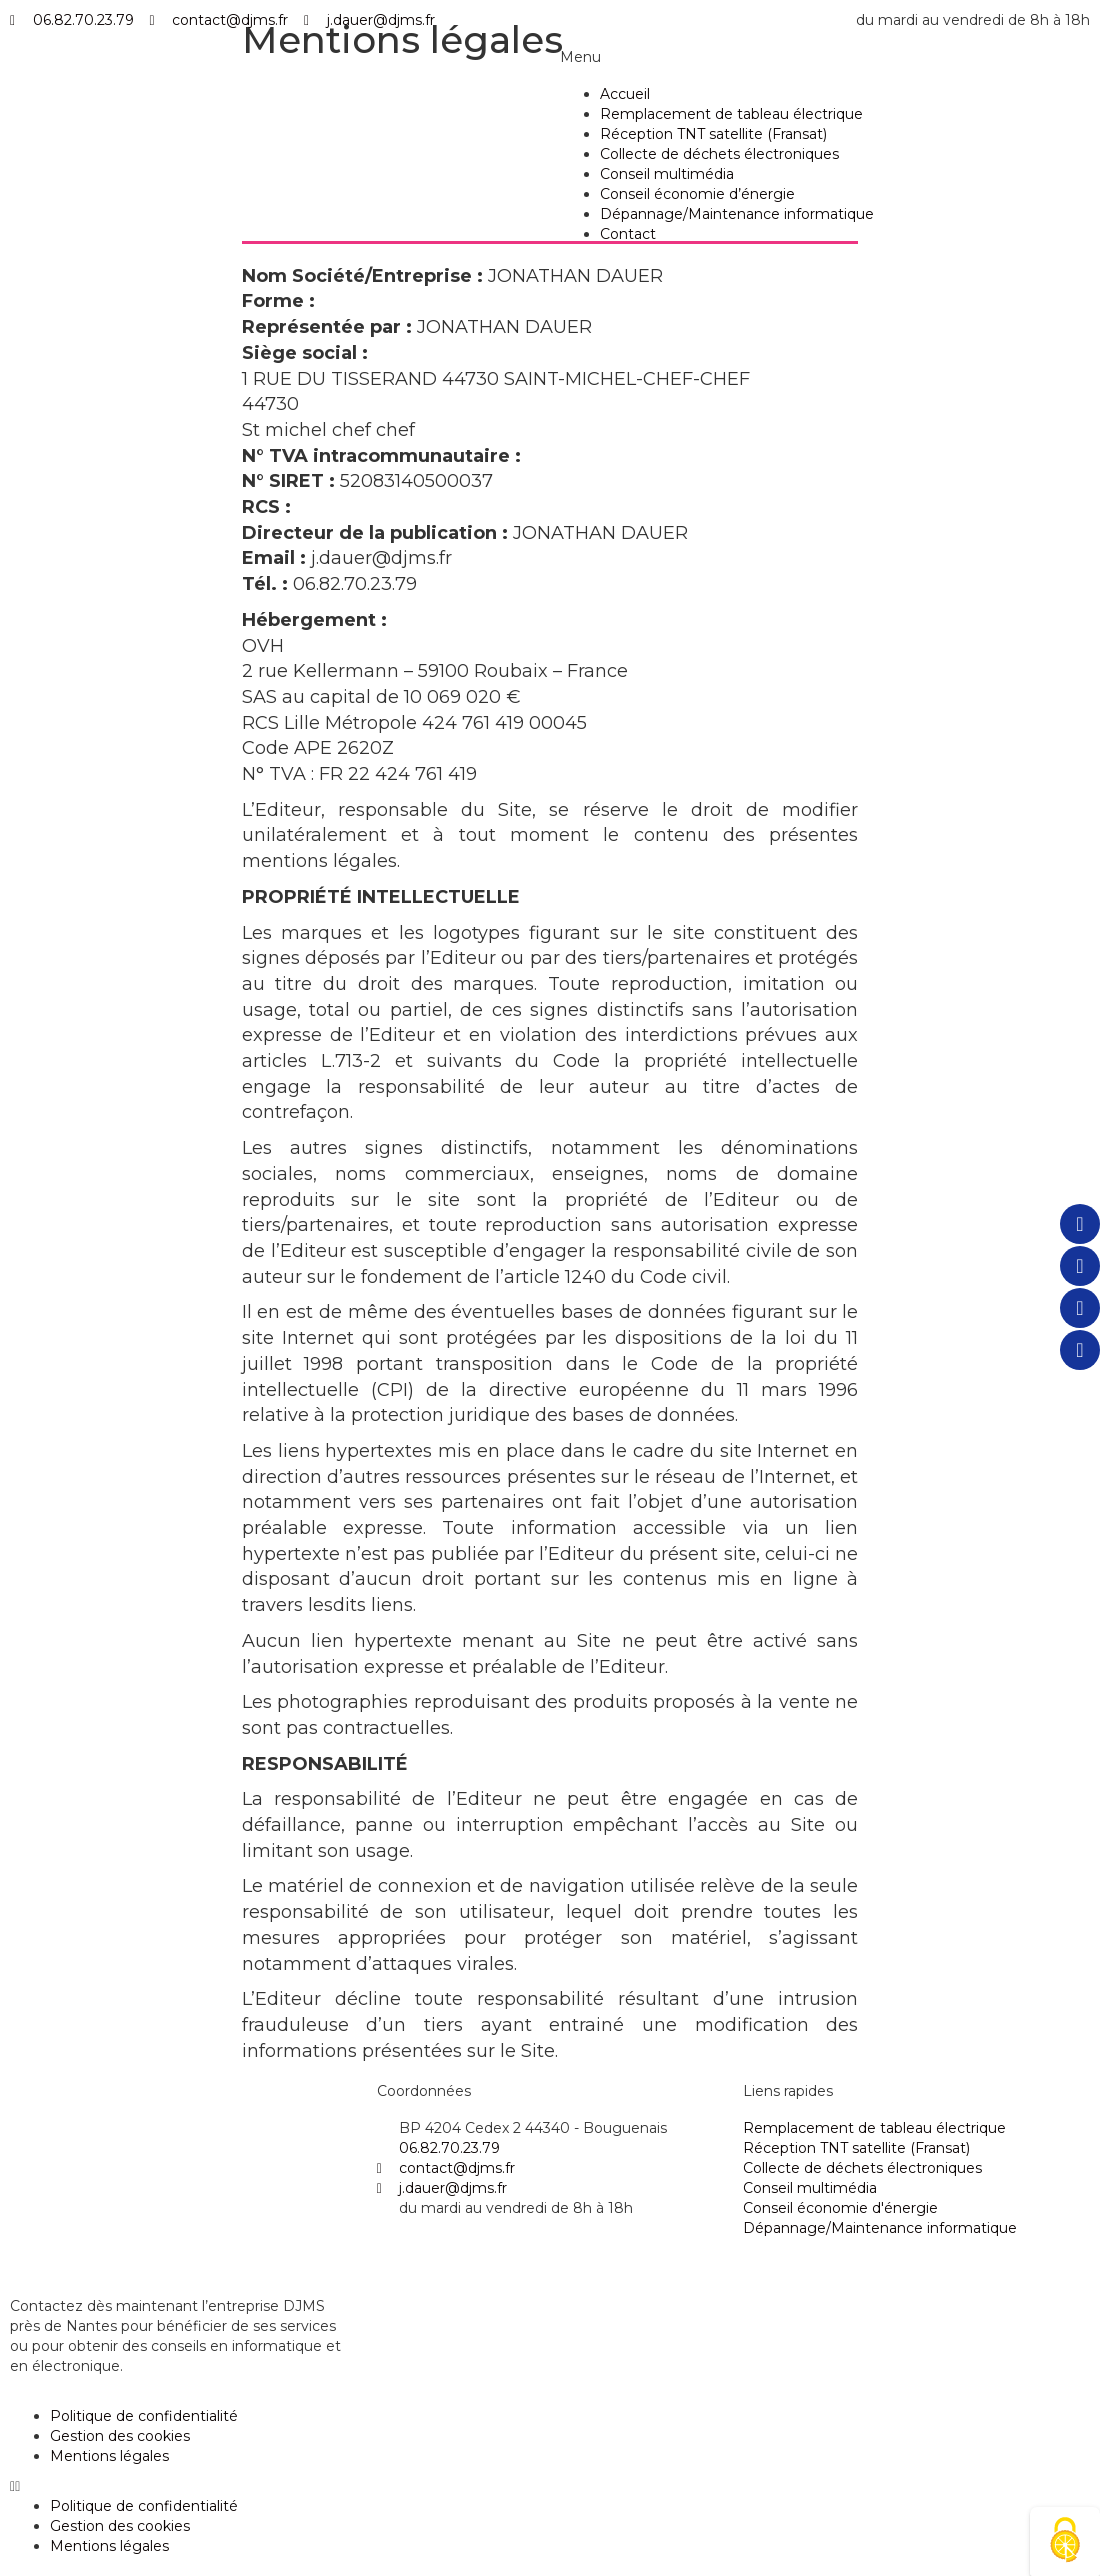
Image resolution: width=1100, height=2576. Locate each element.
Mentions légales (109, 2456)
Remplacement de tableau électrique (731, 114)
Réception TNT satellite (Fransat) (713, 134)
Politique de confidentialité (144, 2416)
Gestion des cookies (120, 2436)
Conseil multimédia (667, 174)
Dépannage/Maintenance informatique (737, 214)
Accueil (625, 94)
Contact (628, 234)
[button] (550, 2486)
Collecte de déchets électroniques (719, 154)
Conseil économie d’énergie (697, 194)
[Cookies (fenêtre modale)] (1065, 2541)
